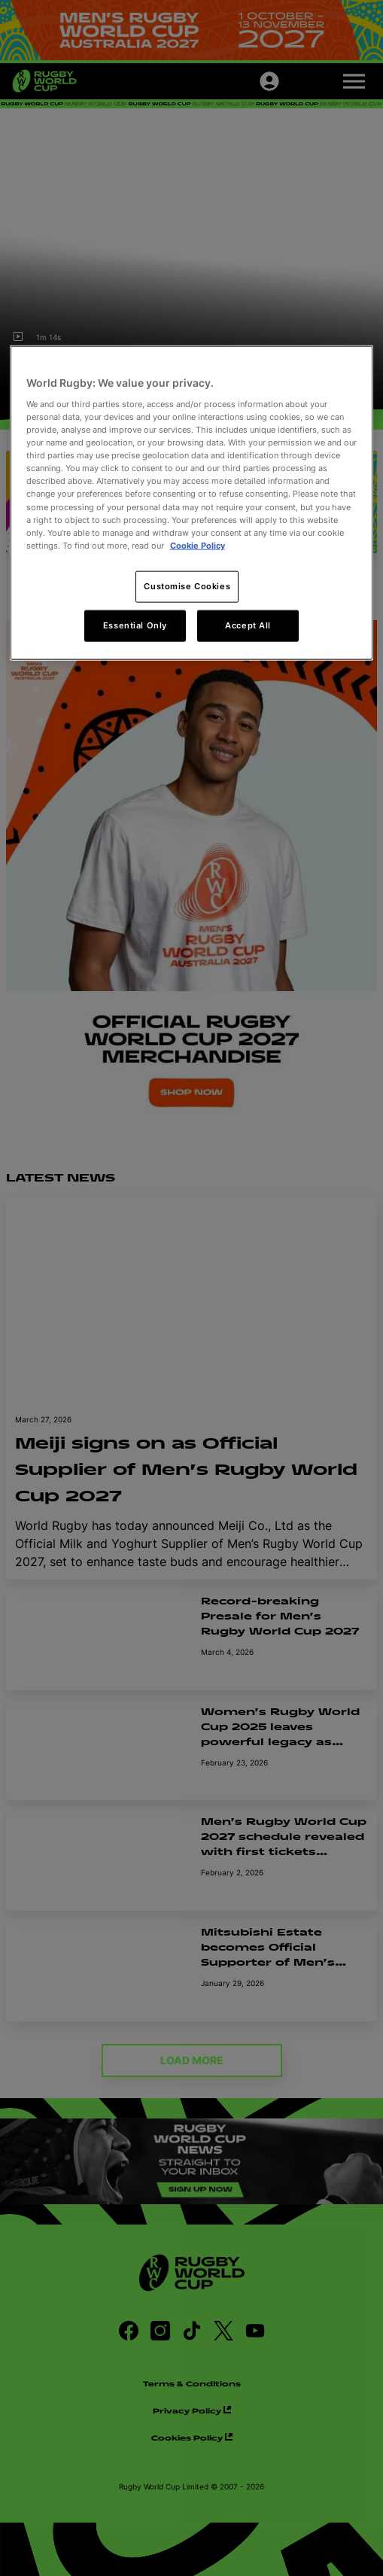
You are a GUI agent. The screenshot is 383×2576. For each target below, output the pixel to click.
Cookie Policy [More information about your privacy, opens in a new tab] (197, 545)
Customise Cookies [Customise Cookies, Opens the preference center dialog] (187, 585)
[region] (192, 502)
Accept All (248, 624)
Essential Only (135, 624)
